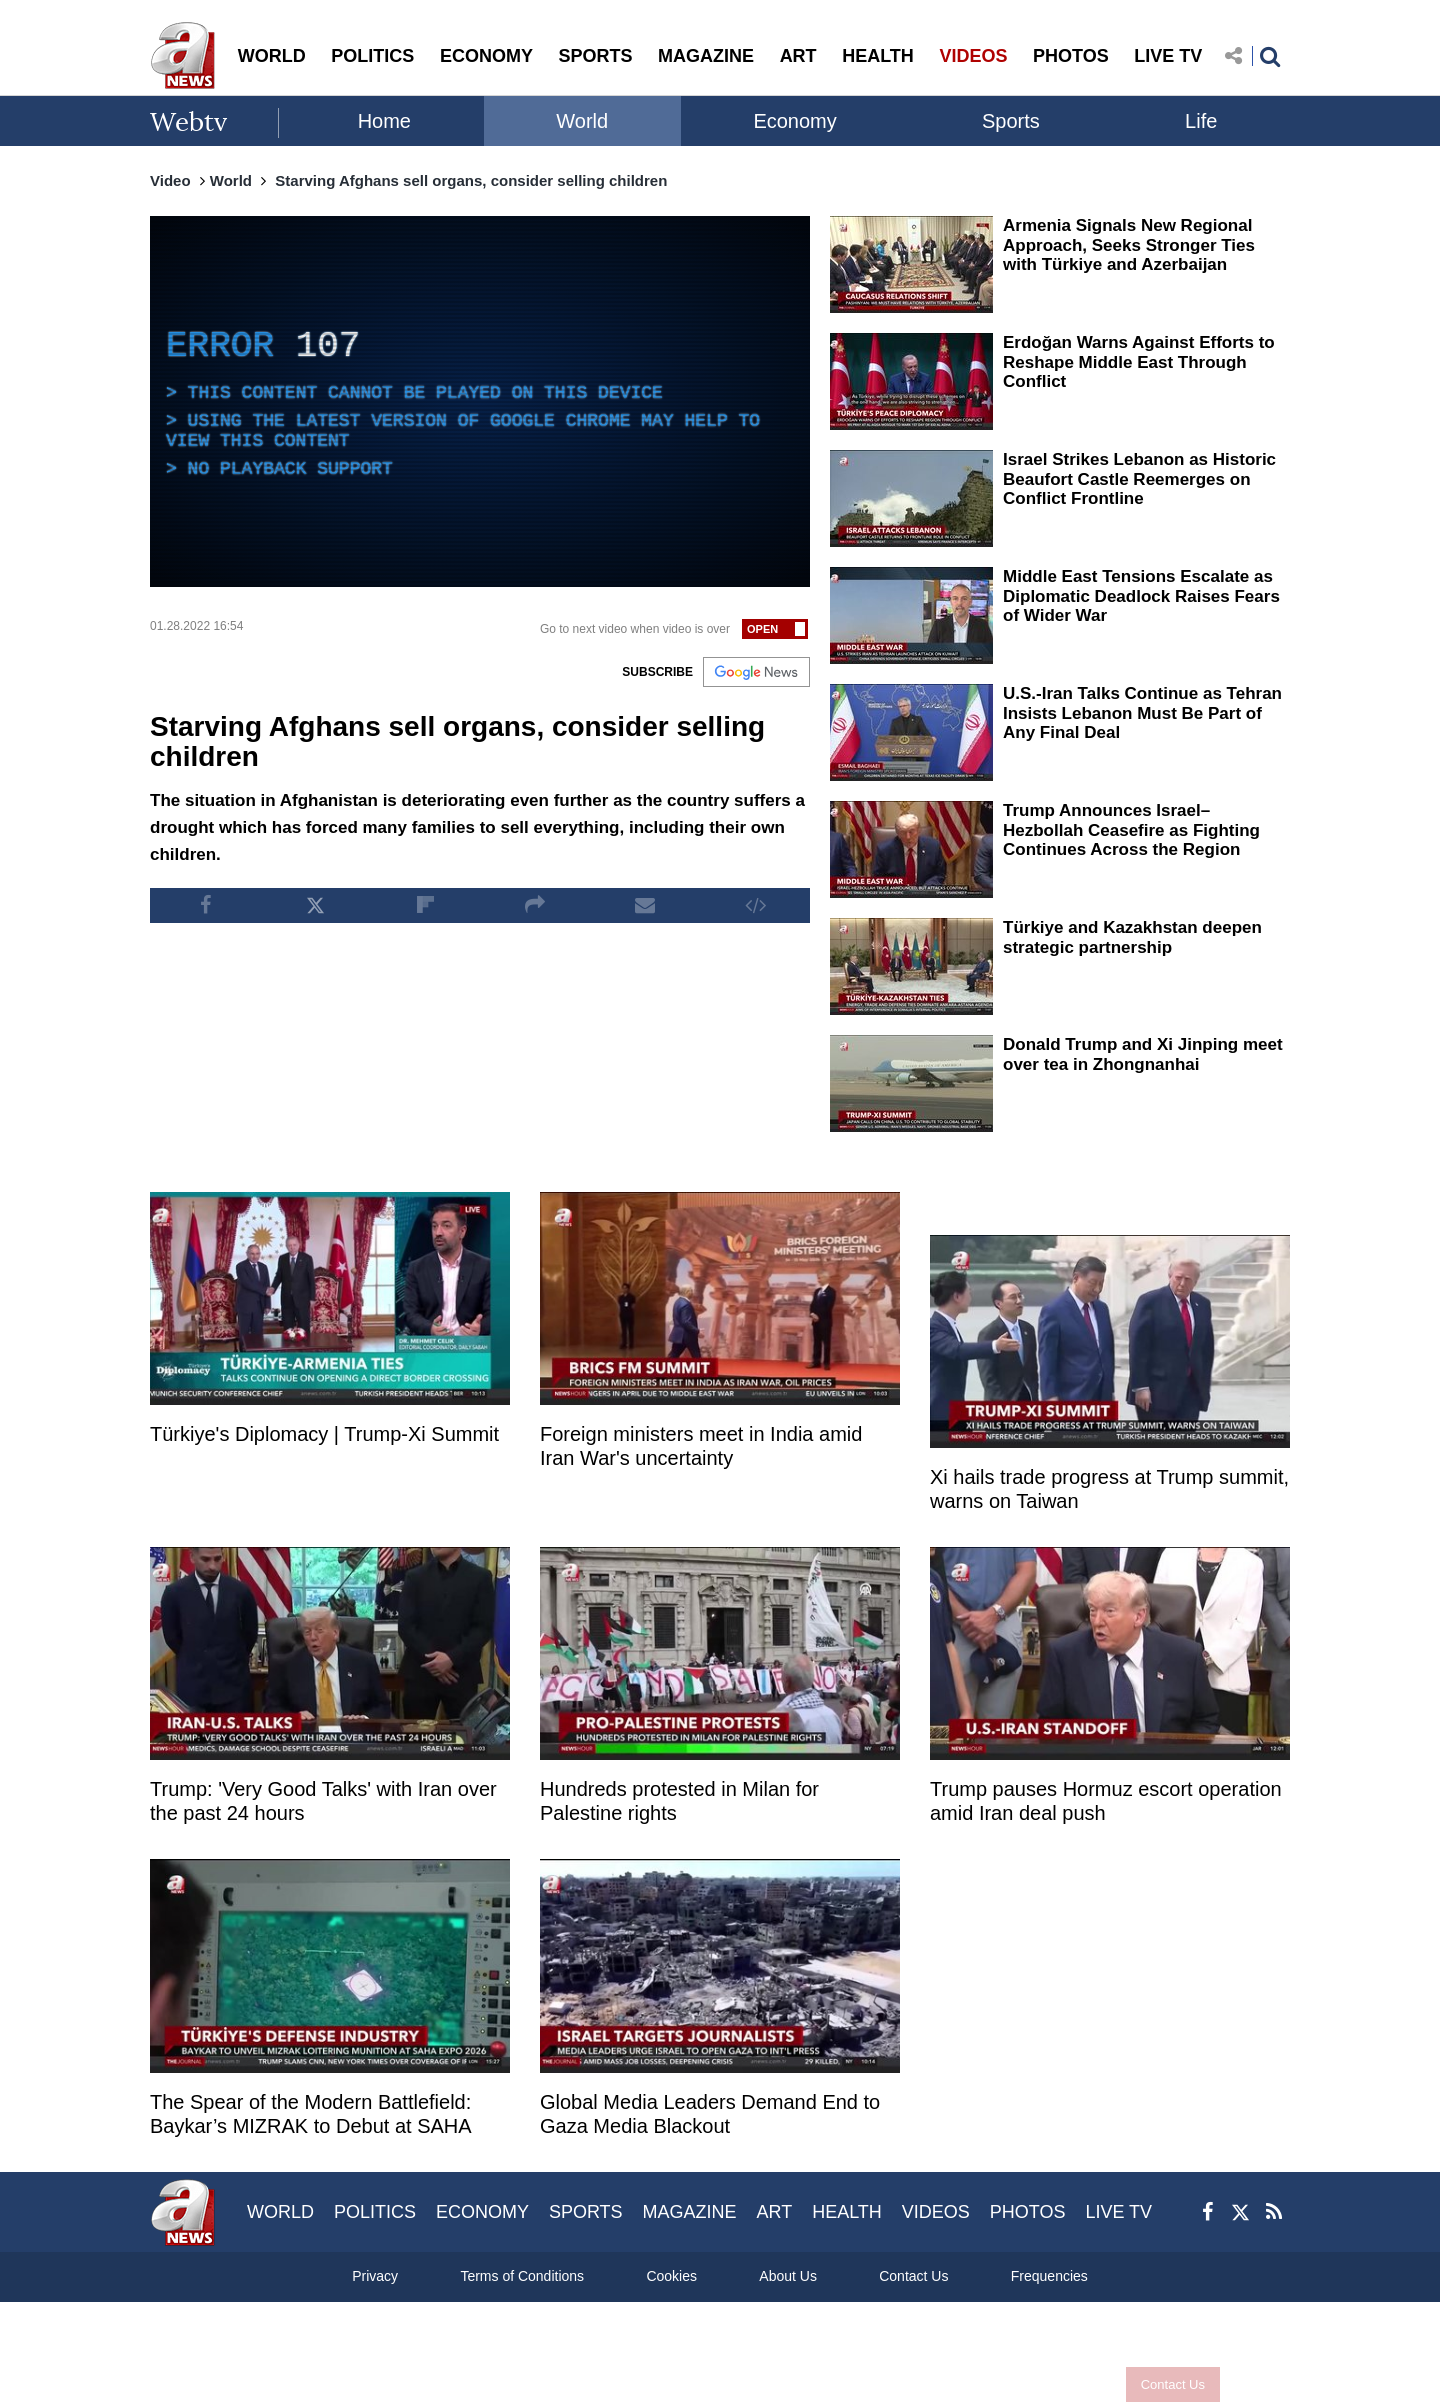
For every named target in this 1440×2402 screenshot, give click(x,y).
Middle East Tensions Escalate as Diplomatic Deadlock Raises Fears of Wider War (1141, 596)
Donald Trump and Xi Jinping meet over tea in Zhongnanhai (1143, 1054)
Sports (1011, 121)
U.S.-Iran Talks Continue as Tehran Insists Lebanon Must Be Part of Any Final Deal (1142, 713)
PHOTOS (1071, 56)
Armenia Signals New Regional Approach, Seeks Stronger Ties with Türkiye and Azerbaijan (1129, 245)
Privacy (375, 2276)
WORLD (272, 56)
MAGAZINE (706, 56)
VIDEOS (973, 56)
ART (798, 56)
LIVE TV (1168, 56)
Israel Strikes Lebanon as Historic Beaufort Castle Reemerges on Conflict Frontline (1139, 479)
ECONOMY (486, 56)
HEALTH (878, 56)
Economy (794, 121)
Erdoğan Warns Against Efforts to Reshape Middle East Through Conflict (1139, 362)
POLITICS (372, 56)
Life (1201, 121)
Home (384, 121)
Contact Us (1173, 2384)
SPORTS (595, 56)
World (582, 121)
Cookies (671, 2276)
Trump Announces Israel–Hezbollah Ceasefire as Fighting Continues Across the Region (1131, 830)
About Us (788, 2276)
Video (170, 180)
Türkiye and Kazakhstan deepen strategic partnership (1132, 937)
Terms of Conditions (522, 2276)
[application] (480, 401)
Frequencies (1049, 2276)
